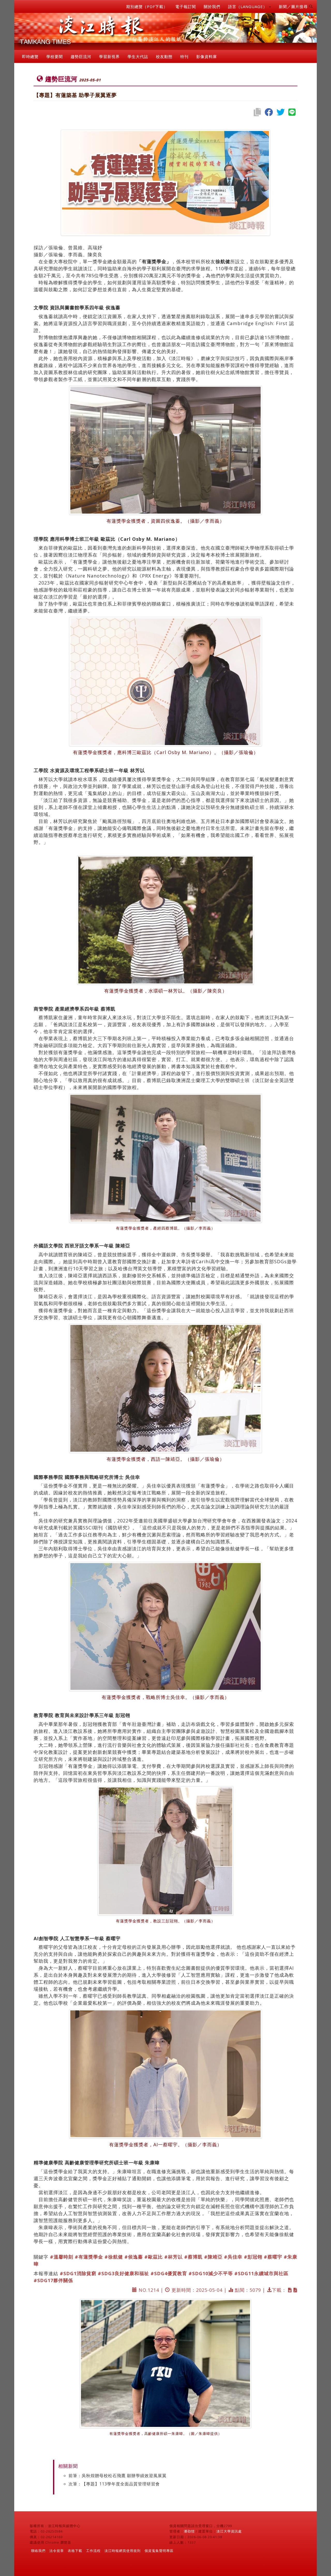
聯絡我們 (38, 2550)
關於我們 (212, 6)
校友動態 (164, 56)
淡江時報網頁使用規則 (122, 2550)
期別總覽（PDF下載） (147, 6)
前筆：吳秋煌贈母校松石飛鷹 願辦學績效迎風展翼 (118, 2475)
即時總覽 (30, 56)
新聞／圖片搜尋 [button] (296, 6)
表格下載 (75, 2550)
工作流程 (93, 2550)
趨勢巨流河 (81, 56)
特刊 (184, 56)
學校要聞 (54, 56)
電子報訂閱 (185, 6)
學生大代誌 (137, 56)
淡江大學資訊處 (229, 2531)
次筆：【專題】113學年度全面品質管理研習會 (114, 2484)
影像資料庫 (206, 56)
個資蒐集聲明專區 (159, 2550)
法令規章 (56, 2550)
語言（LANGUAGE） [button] (249, 6)
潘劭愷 (189, 2531)
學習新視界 (109, 56)
